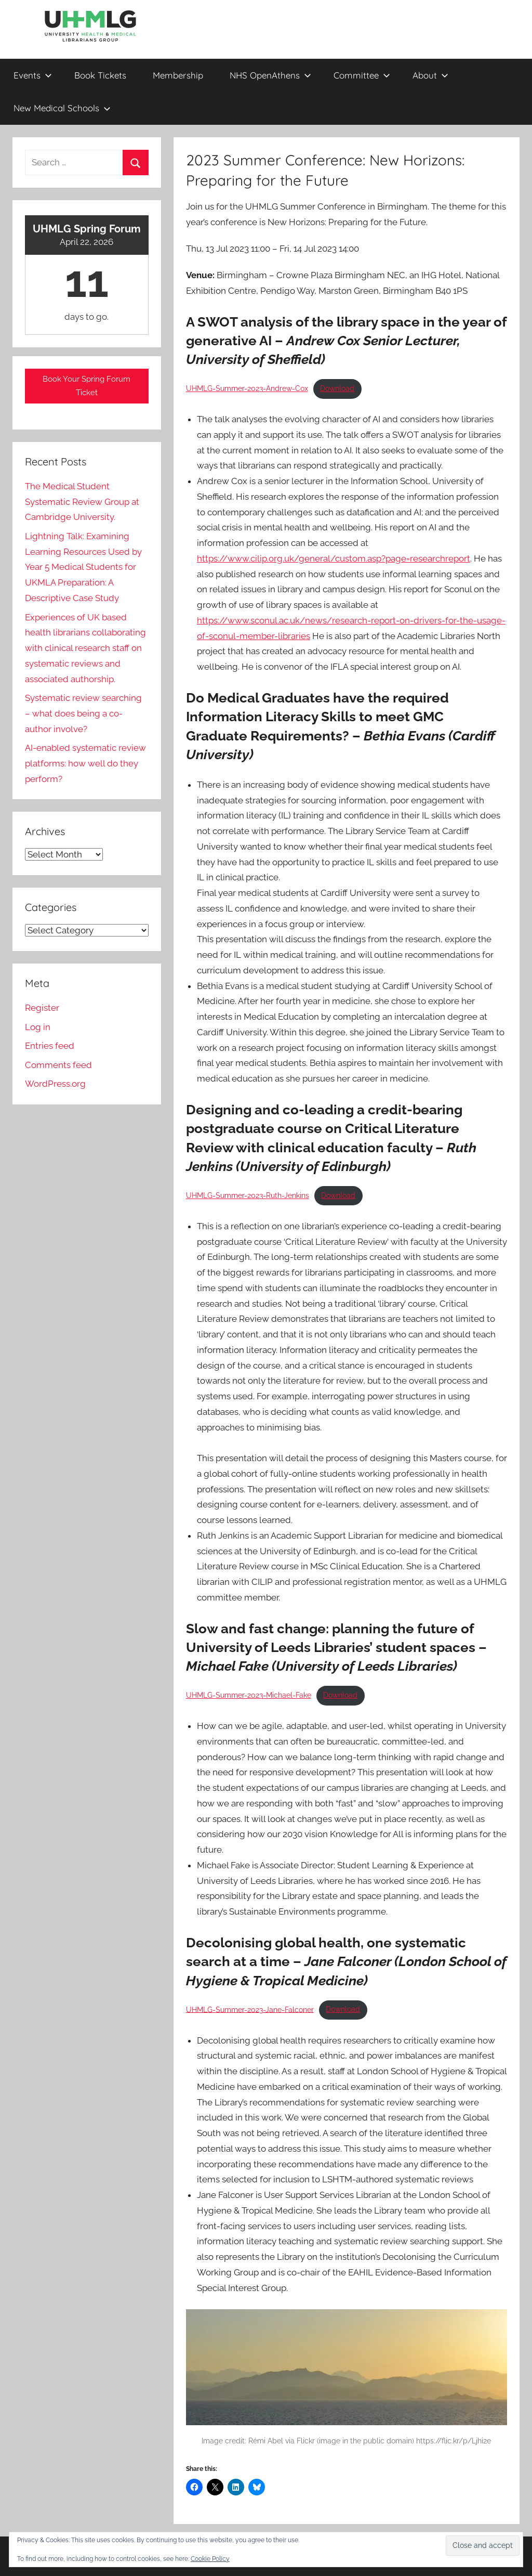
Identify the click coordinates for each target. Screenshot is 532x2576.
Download (337, 388)
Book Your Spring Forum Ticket (86, 385)
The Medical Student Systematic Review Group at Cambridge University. (82, 502)
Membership (178, 75)
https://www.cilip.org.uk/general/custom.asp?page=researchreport (333, 558)
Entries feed (49, 1045)
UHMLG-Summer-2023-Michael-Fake (248, 1695)
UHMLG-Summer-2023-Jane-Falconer (250, 2009)
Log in (37, 1027)
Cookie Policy (210, 2558)
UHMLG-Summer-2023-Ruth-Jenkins (247, 1195)
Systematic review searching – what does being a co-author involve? (83, 713)
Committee (362, 75)
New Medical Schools (62, 107)
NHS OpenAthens (270, 75)
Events (33, 75)
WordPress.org (55, 1083)
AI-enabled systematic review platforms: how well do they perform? (85, 763)
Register (42, 1008)
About (430, 75)
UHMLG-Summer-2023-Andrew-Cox (247, 388)
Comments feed (58, 1065)
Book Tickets (100, 75)
